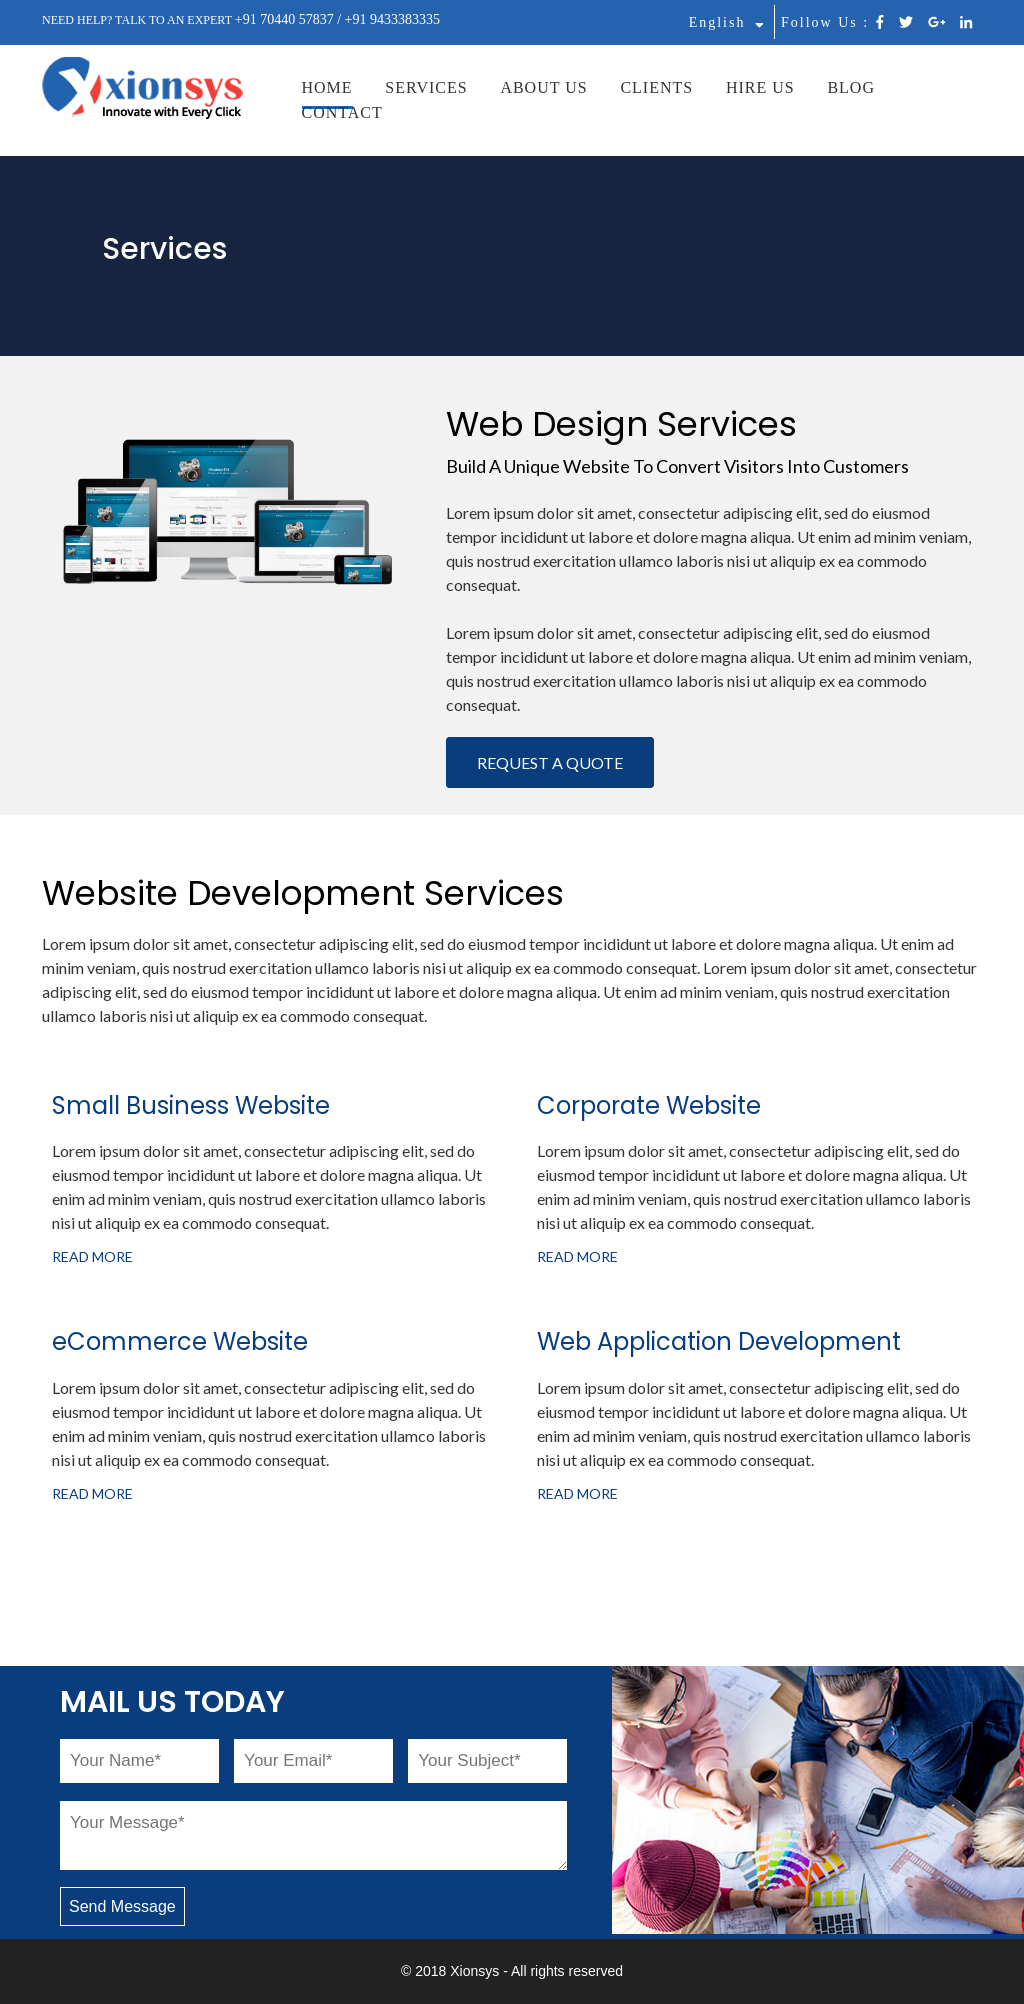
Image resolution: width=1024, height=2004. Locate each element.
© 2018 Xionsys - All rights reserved (512, 1971)
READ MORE (92, 1256)
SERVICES (426, 87)
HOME (327, 87)
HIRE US (760, 87)
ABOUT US (543, 87)
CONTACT (342, 112)
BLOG (851, 87)
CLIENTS (656, 87)
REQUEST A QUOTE (550, 762)
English (727, 22)
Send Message (122, 1906)
